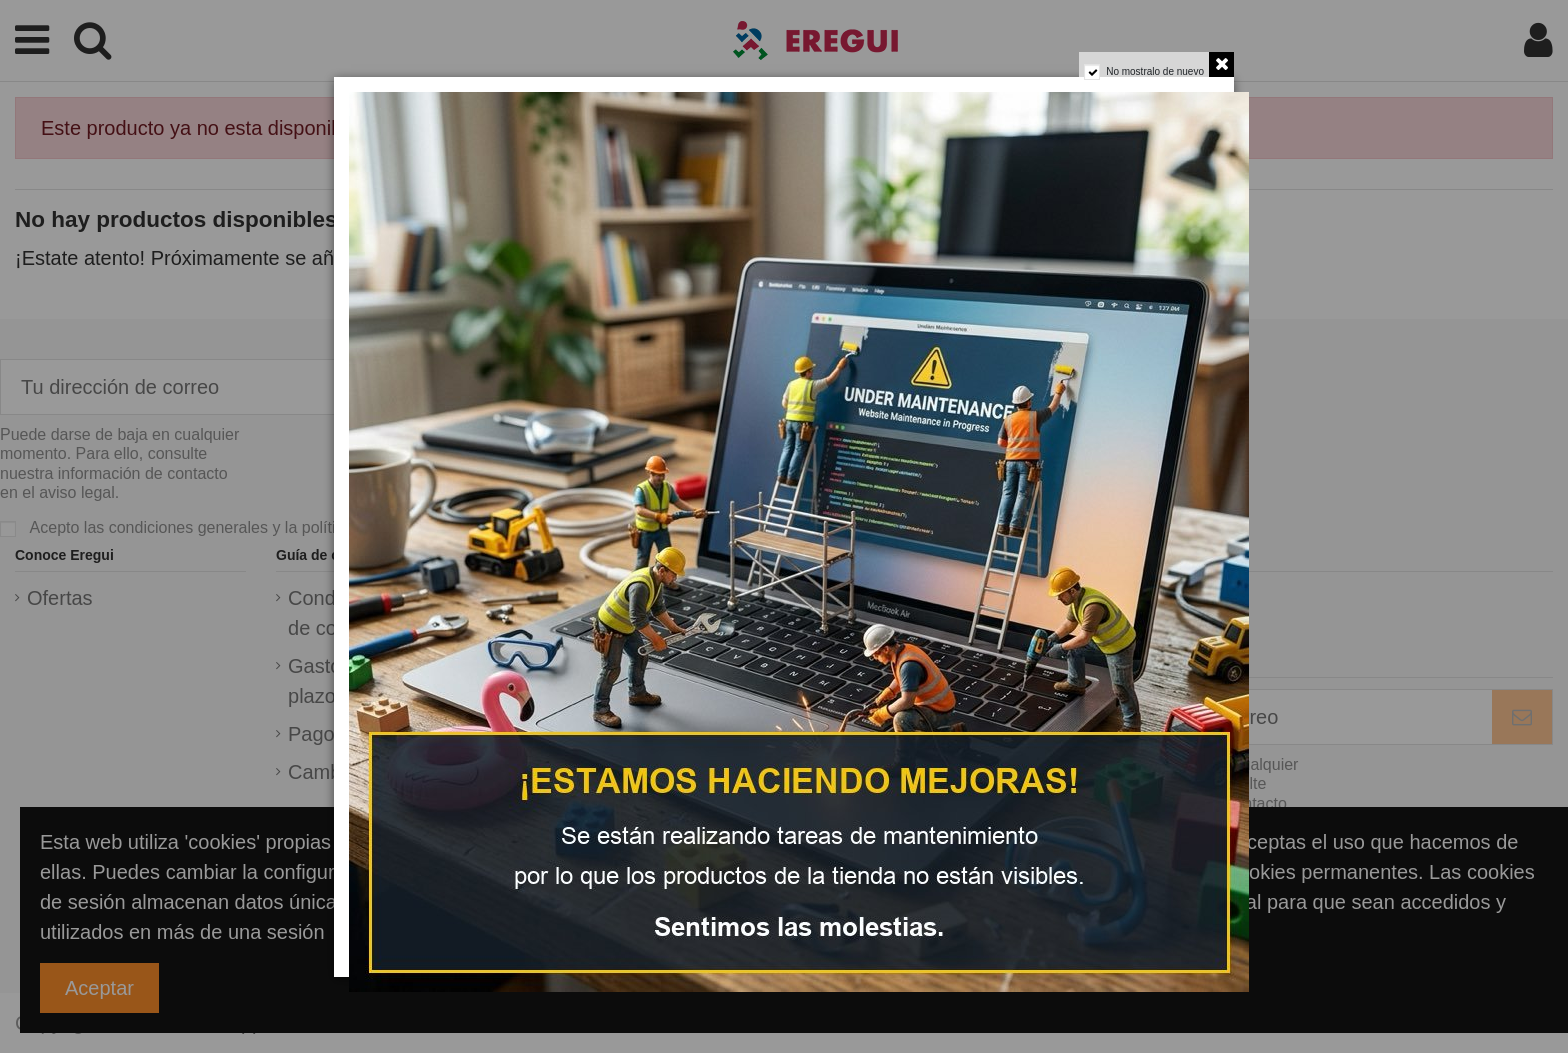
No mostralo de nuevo (1155, 71)
